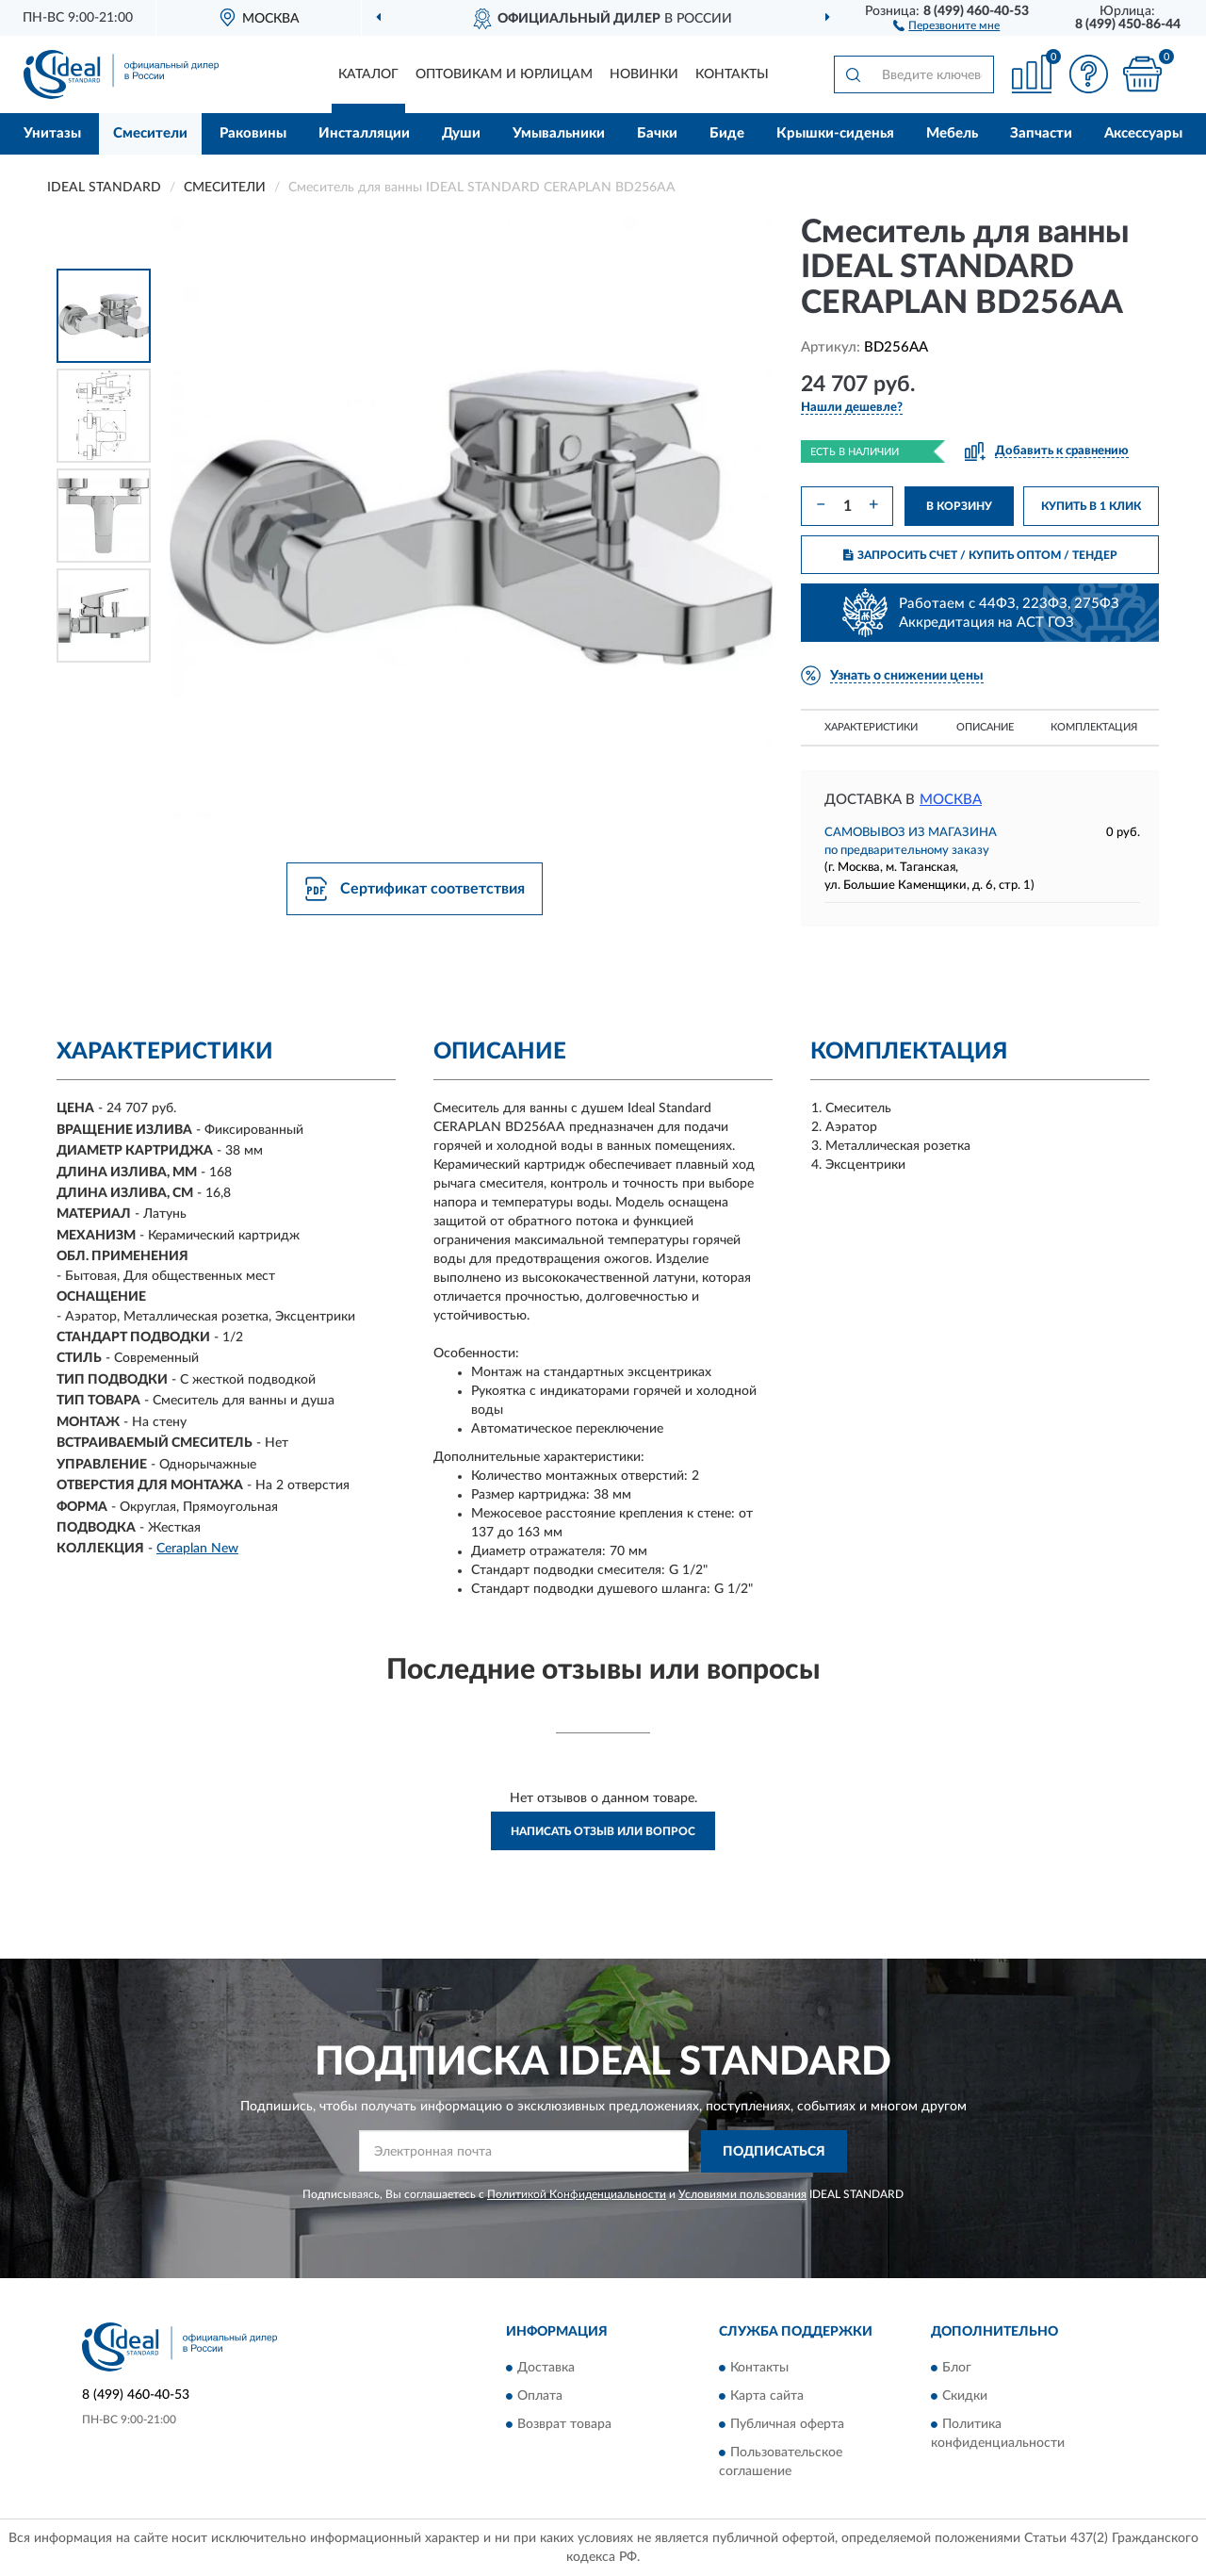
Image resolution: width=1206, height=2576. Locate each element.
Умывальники (559, 133)
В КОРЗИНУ (959, 506)
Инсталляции (364, 133)
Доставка (546, 2368)
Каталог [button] (368, 74)
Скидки (964, 2397)
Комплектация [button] (1094, 727)
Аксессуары (1143, 133)
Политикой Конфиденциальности (576, 2194)
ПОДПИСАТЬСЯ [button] (774, 2151)
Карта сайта (767, 2397)
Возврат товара (564, 2425)
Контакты (732, 74)
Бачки (657, 133)
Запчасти (1041, 133)
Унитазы (52, 133)
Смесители (150, 133)
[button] (946, 24)
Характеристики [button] (871, 727)
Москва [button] (951, 800)
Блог (956, 2368)
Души (461, 133)
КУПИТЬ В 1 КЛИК (1091, 506)
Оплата (539, 2397)
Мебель (952, 133)
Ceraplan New (197, 1548)
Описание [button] (985, 727)
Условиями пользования (742, 2194)
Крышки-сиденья (835, 133)
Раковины (253, 133)
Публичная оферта (787, 2425)
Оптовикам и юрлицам (504, 74)
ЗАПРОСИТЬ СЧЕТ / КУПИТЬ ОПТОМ (980, 555)
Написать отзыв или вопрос (603, 1831)
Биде (726, 133)
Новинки (644, 74)
